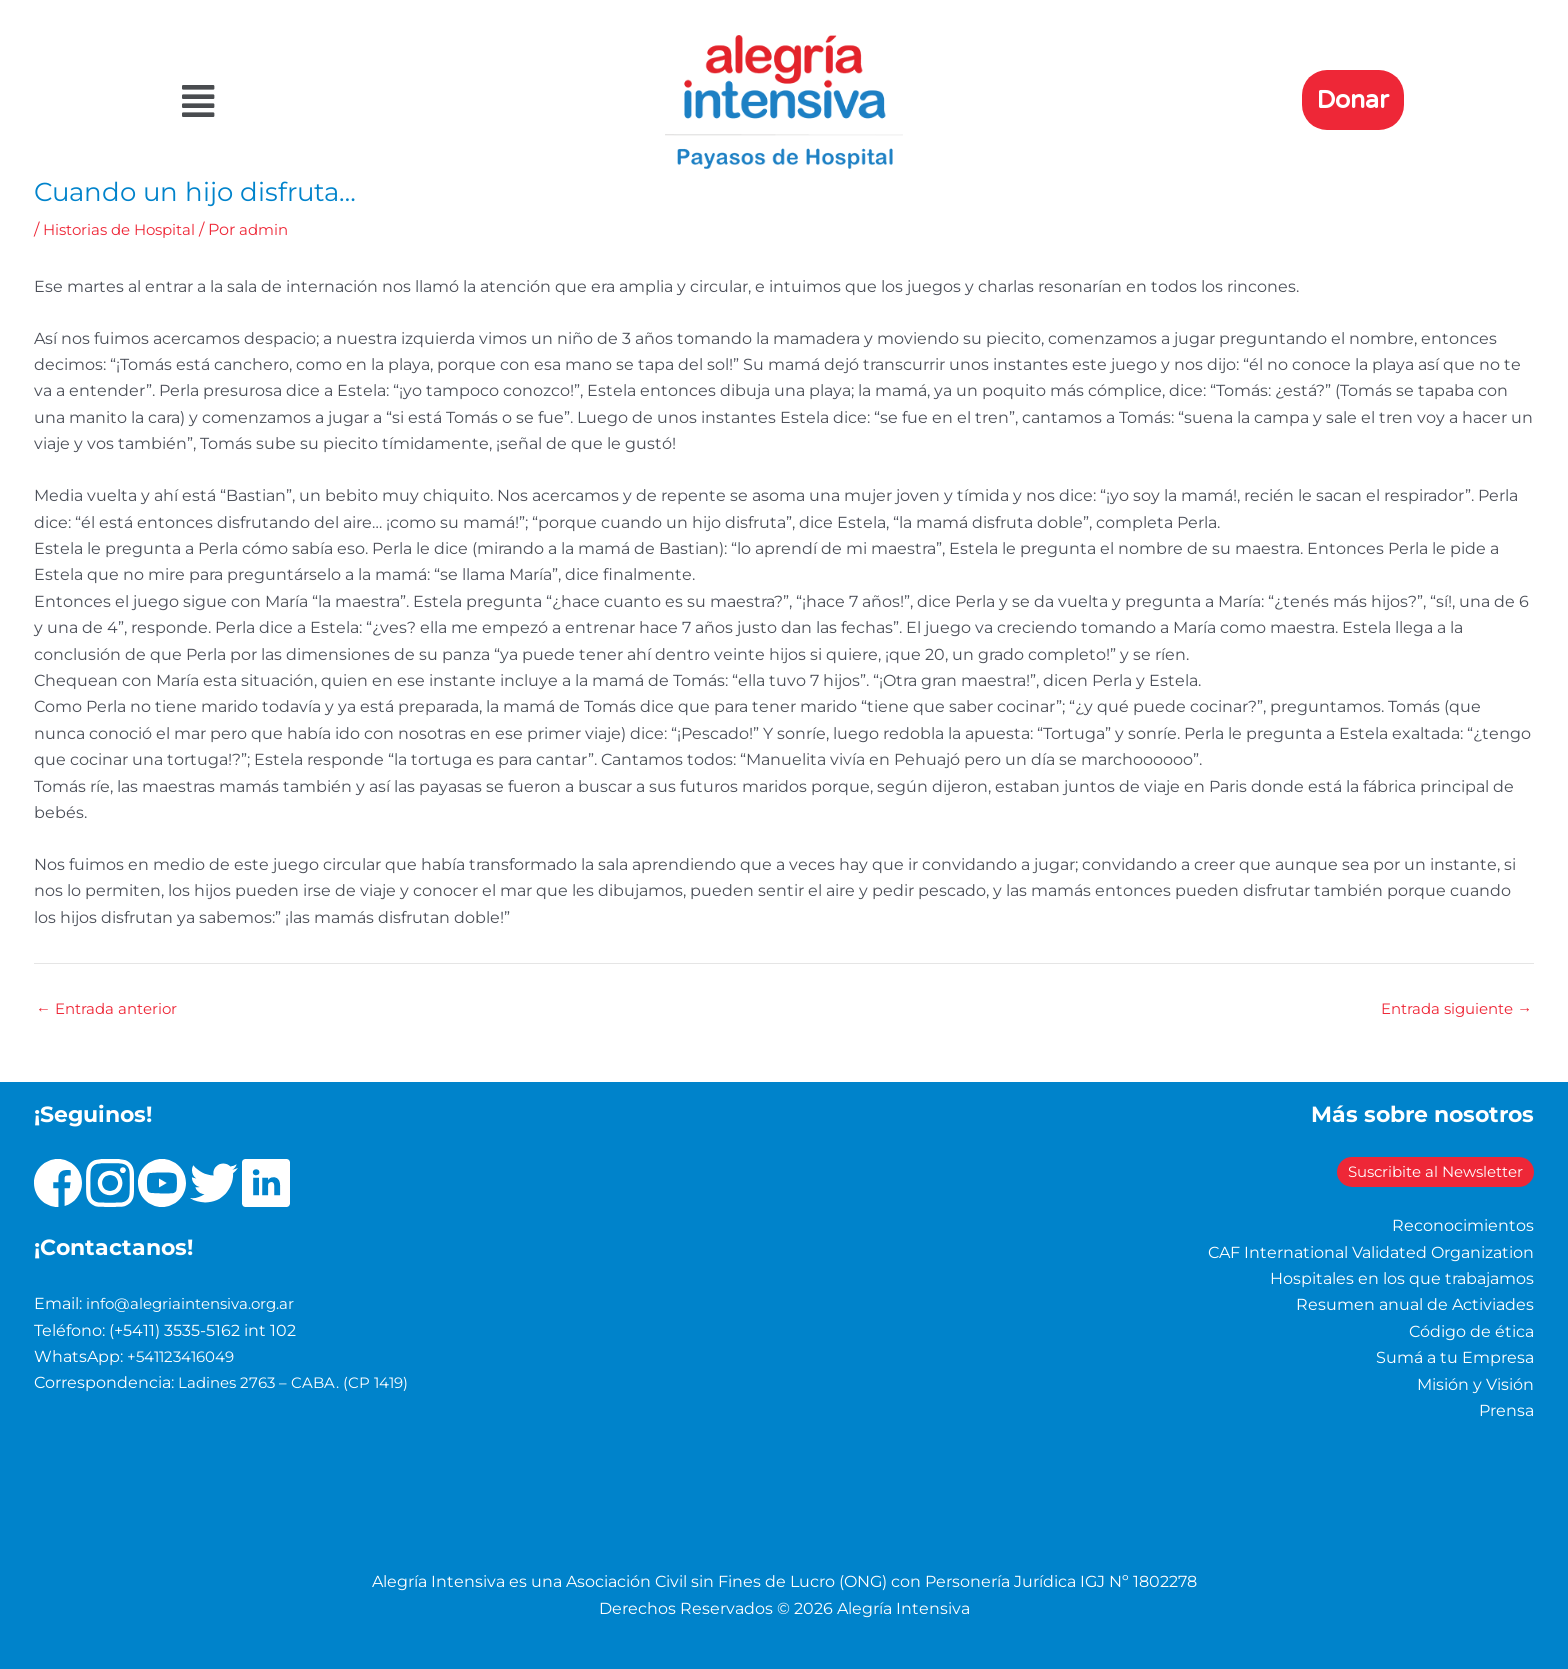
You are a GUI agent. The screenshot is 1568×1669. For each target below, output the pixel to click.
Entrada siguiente (1450, 1009)
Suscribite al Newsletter (1399, 1171)
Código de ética (1471, 1331)
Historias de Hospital (125, 229)
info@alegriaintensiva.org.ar (196, 1303)
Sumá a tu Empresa (1455, 1357)
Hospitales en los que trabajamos (1402, 1278)
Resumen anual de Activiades (1415, 1304)
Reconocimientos (1463, 1225)
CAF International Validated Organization (1371, 1251)
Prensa (1506, 1410)
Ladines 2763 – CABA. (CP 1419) (298, 1382)
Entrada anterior (111, 1009)
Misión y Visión (1475, 1383)
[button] (367, 101)
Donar (1353, 100)
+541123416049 (186, 1356)
